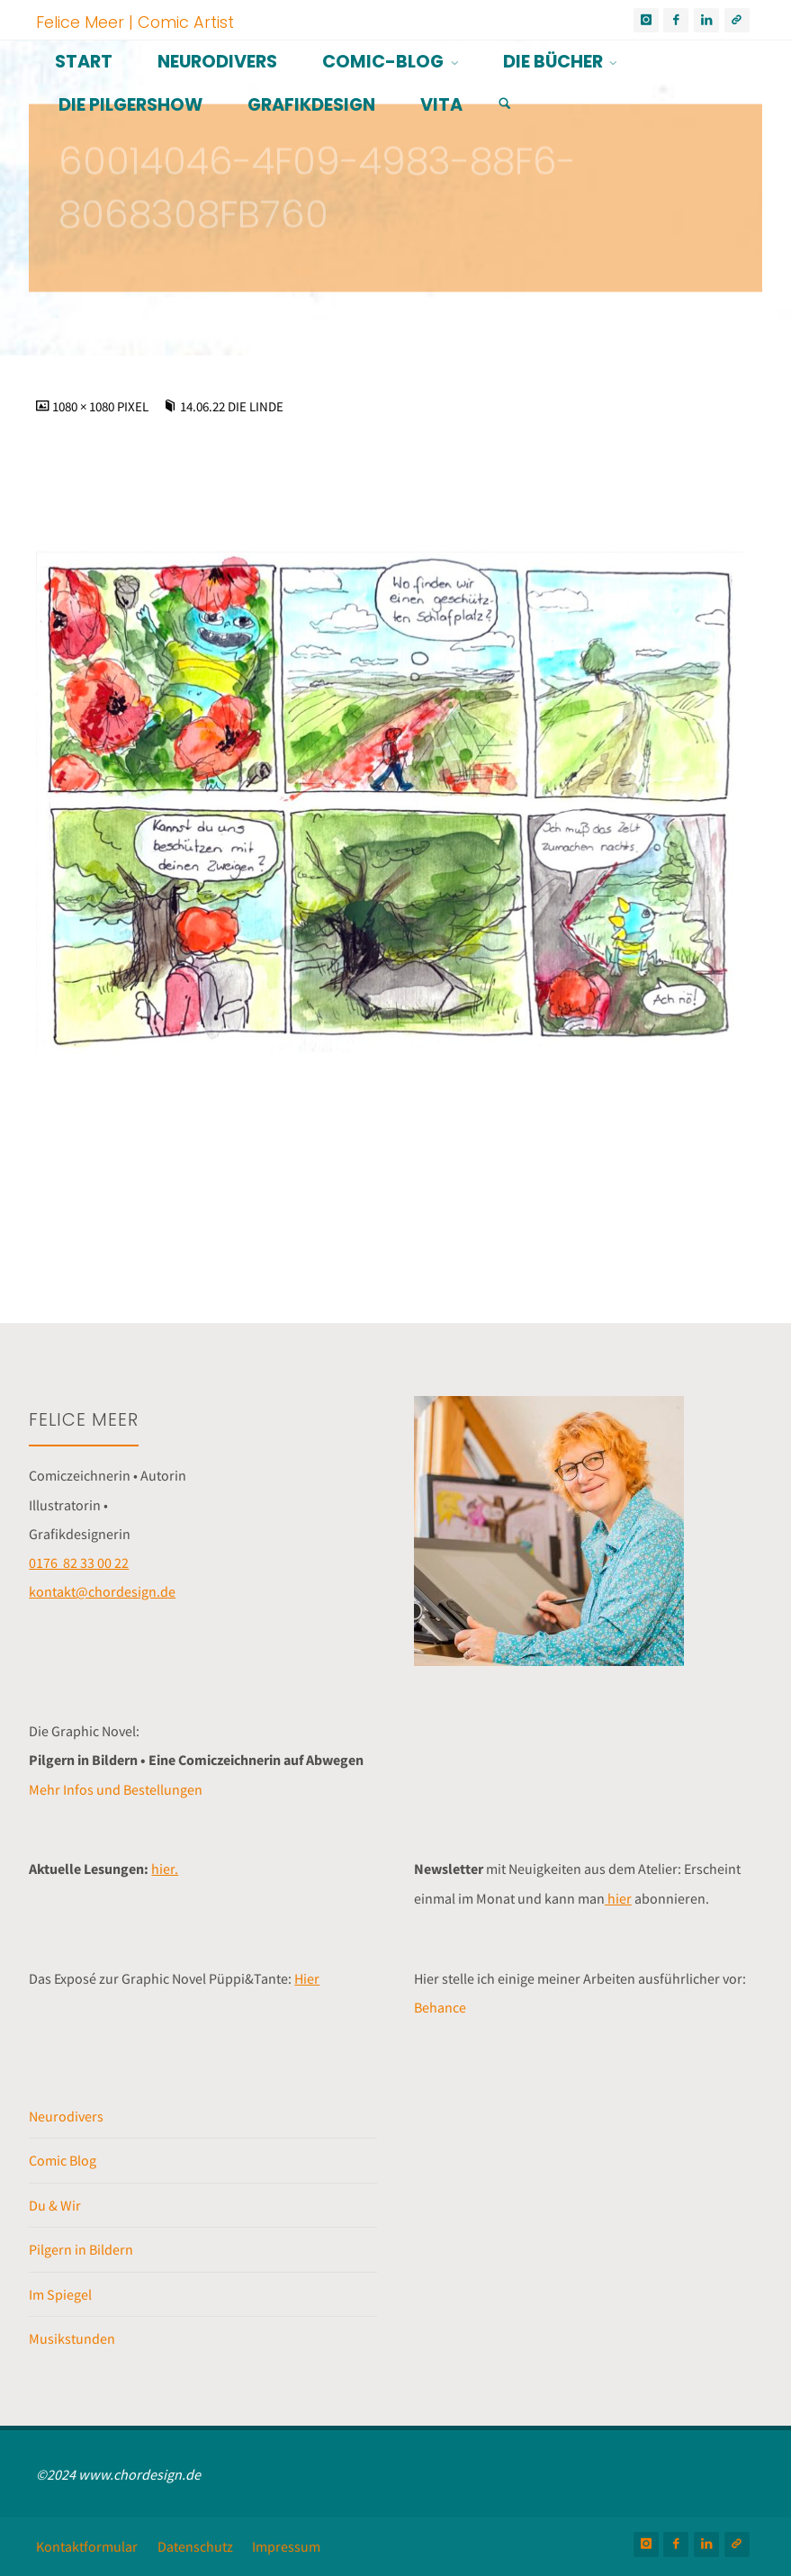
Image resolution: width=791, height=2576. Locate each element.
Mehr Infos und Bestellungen (115, 1789)
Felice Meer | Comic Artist (135, 21)
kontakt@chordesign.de (102, 1591)
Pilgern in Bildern (81, 2249)
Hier (306, 1978)
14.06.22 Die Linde (231, 407)
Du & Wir (55, 2205)
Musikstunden (72, 2338)
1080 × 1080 (84, 407)
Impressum (286, 2546)
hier (618, 1898)
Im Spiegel (60, 2294)
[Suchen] (504, 104)
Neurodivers (66, 2116)
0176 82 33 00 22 (79, 1563)
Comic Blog (62, 2160)
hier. (164, 1869)
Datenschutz (195, 2546)
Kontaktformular (87, 2546)
